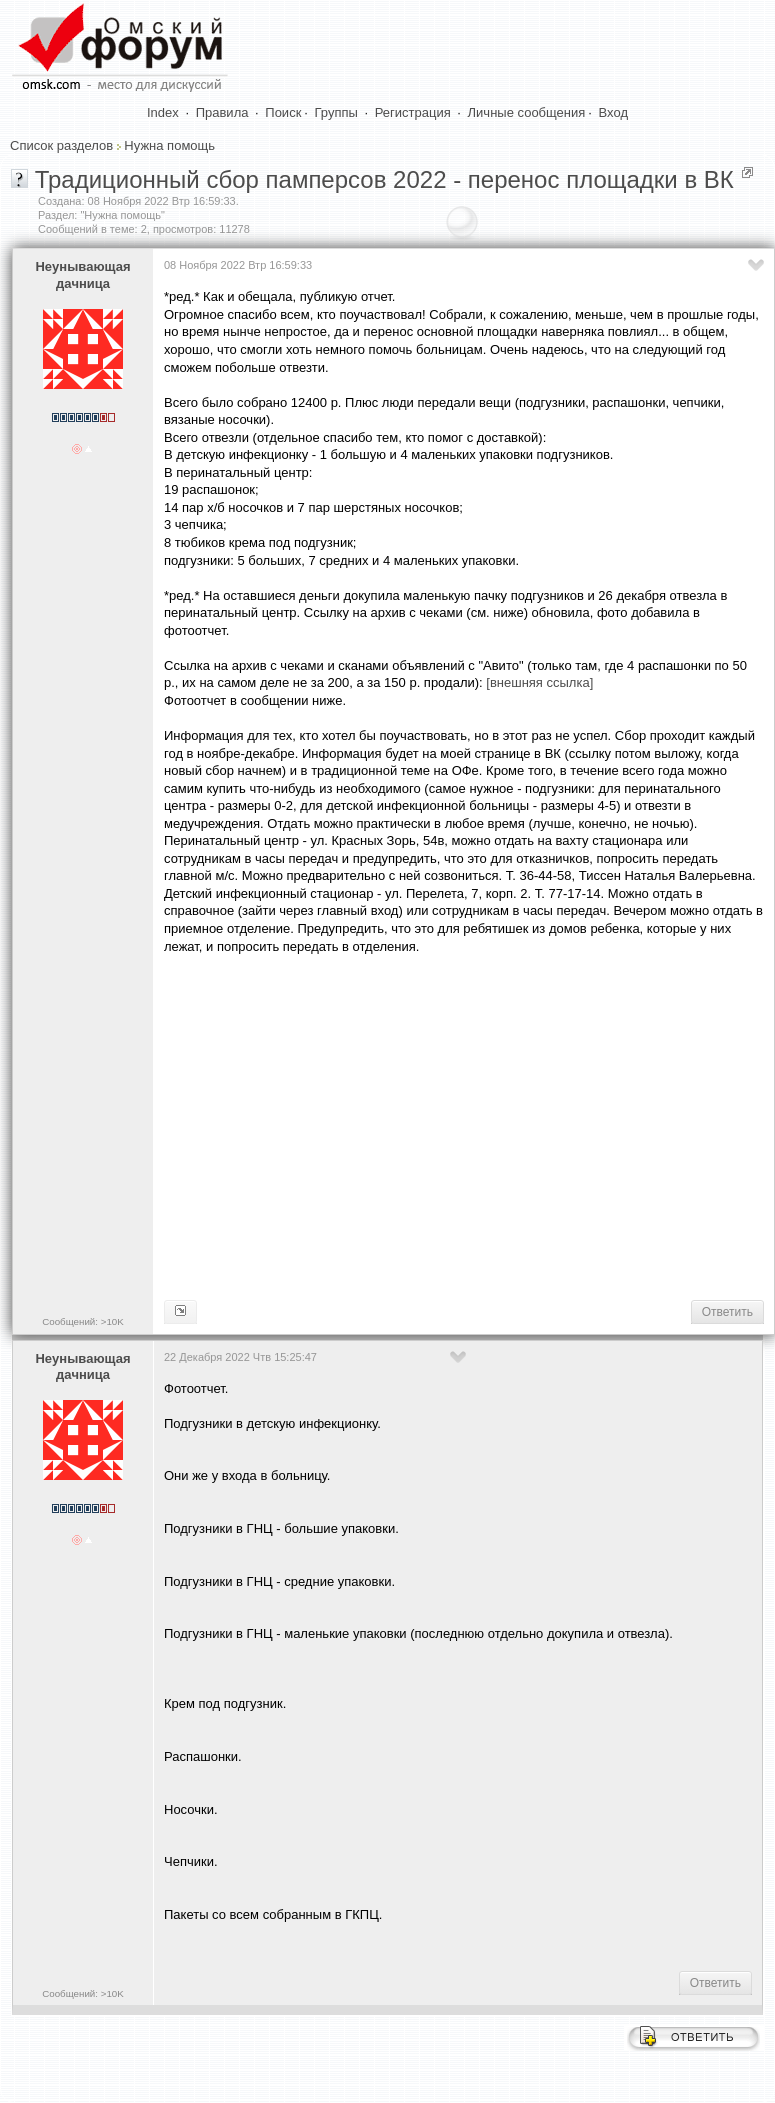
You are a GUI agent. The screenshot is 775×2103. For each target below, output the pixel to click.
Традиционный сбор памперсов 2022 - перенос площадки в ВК (384, 179)
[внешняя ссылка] (539, 682)
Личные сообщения (527, 112)
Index (163, 112)
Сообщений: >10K (83, 1321)
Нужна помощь (169, 145)
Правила (222, 112)
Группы (336, 112)
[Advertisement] (466, 1125)
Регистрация (413, 112)
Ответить (727, 1312)
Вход (613, 112)
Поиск (283, 112)
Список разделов (61, 145)
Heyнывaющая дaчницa (82, 275)
